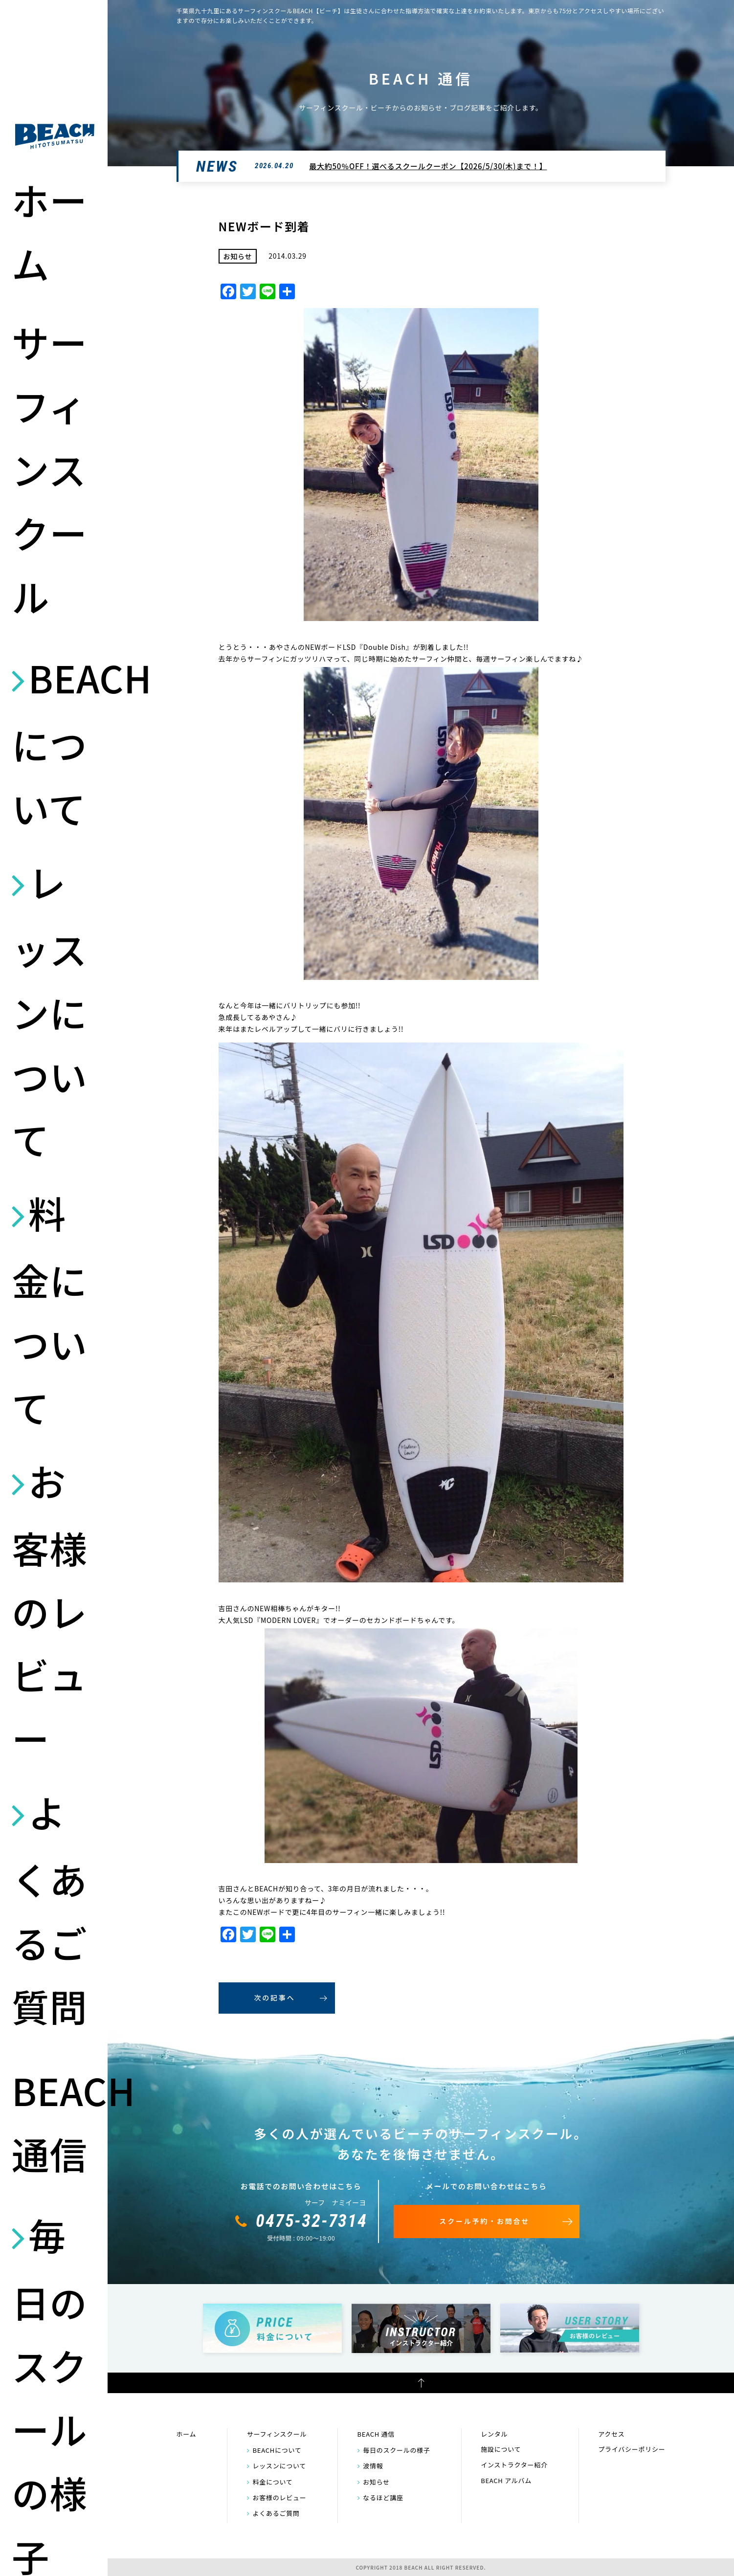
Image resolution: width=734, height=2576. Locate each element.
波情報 (373, 2465)
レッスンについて (49, 1010)
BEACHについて (55, 742)
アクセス (611, 2434)
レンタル (494, 2434)
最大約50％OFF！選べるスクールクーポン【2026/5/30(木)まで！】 (428, 166)
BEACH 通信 (55, 2121)
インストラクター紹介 (514, 2464)
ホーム (49, 231)
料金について (49, 1309)
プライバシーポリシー (631, 2449)
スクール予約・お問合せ (484, 2221)
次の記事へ (274, 1997)
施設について (501, 2449)
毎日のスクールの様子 (396, 2450)
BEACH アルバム (506, 2480)
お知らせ (376, 2482)
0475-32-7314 (311, 2221)
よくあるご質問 (49, 1908)
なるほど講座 (383, 2497)
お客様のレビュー (49, 1609)
